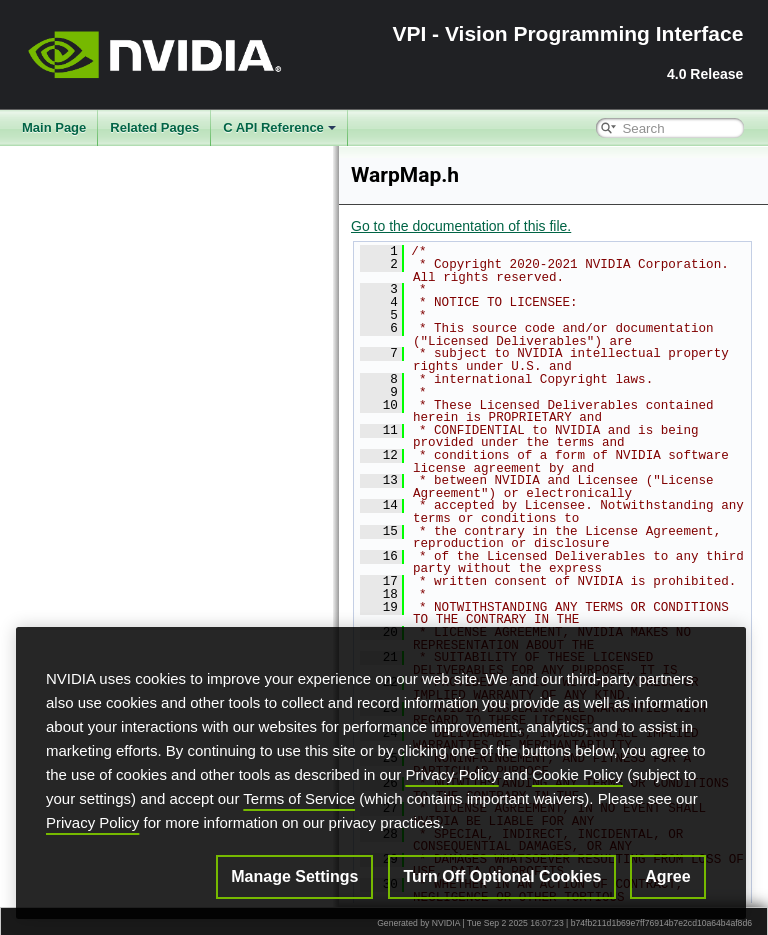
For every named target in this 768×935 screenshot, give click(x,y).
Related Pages (154, 127)
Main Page (54, 127)
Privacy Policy (451, 774)
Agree (667, 876)
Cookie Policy (577, 774)
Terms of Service (299, 798)
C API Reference (279, 127)
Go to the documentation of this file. (461, 226)
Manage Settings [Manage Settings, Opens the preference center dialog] (294, 876)
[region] (381, 773)
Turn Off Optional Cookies (502, 876)
